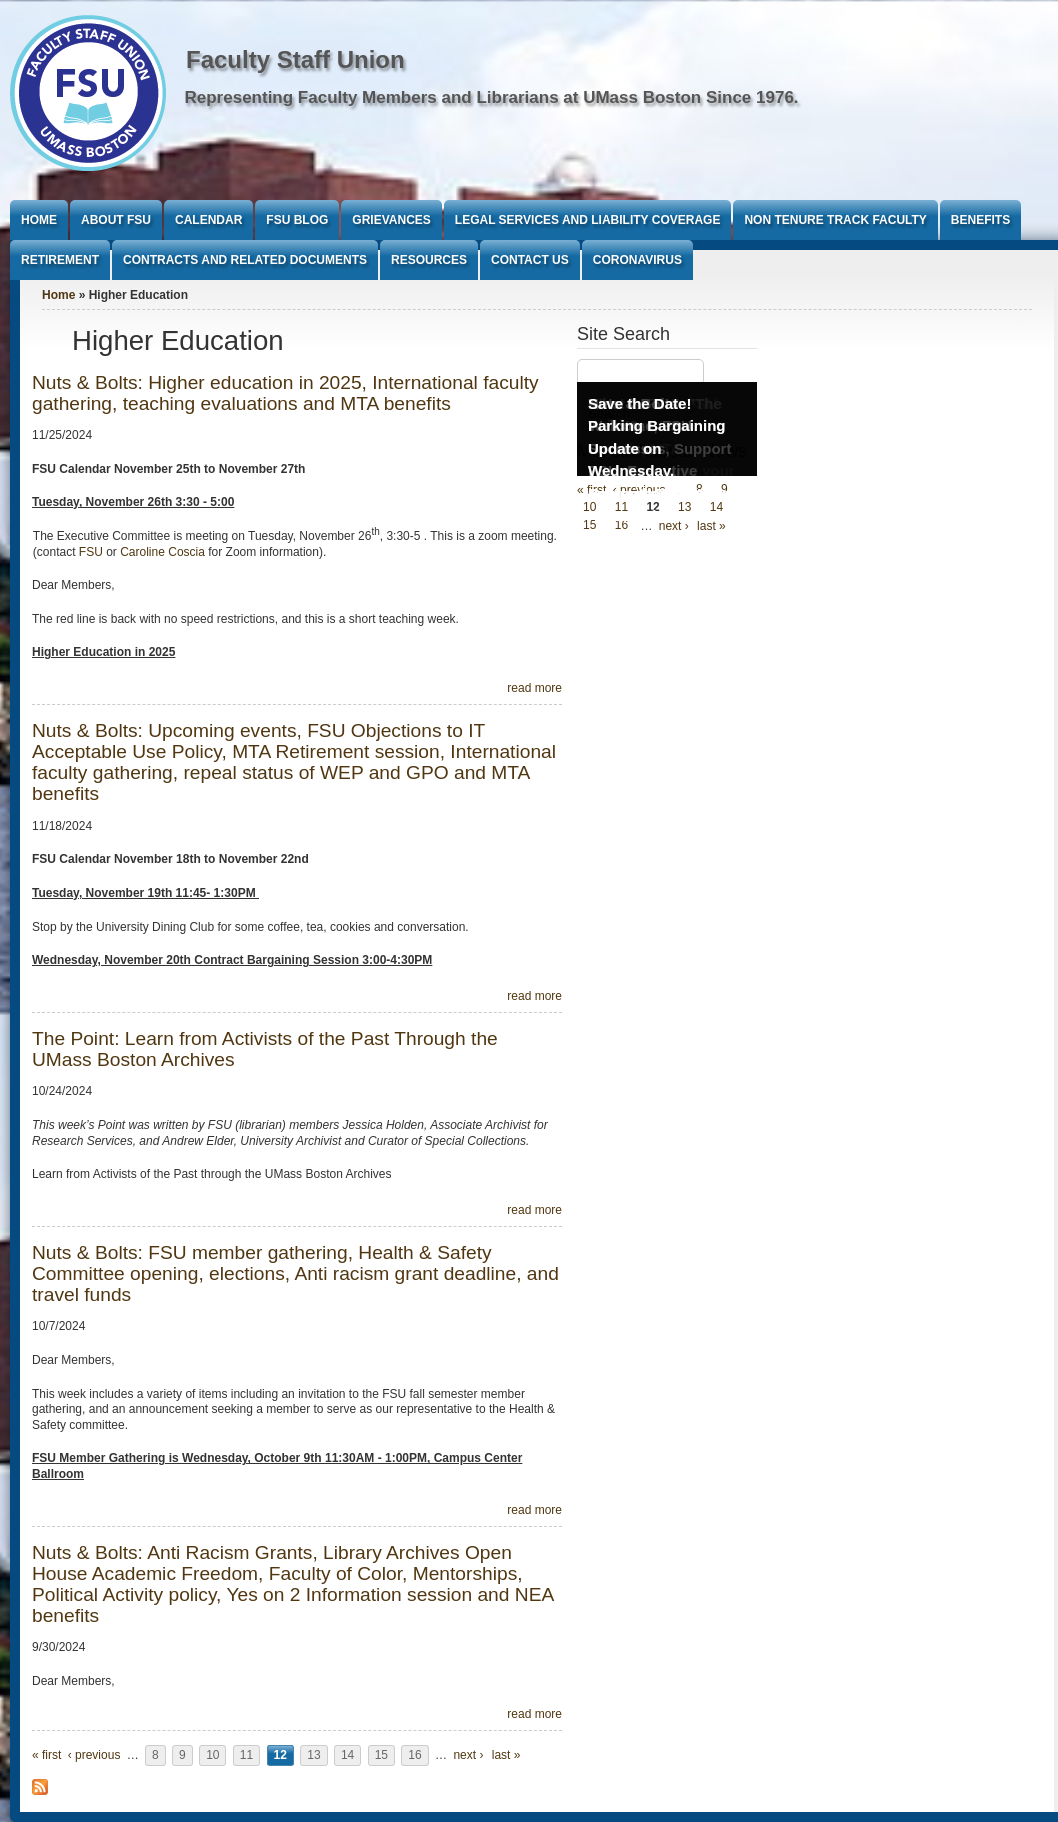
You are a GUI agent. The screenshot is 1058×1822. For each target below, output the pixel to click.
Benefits (980, 220)
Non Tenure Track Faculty (835, 220)
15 (381, 1755)
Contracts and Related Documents (245, 260)
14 (347, 1755)
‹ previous (94, 1755)
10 (212, 1755)
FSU (92, 552)
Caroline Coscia (164, 552)
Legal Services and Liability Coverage (588, 220)
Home (39, 220)
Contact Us (530, 260)
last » (506, 1755)
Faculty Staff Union (295, 59)
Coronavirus (637, 260)
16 (414, 1755)
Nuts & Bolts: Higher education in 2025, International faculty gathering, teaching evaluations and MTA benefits (285, 393)
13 (313, 1755)
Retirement (60, 260)
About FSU (116, 220)
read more (534, 688)
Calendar (208, 220)
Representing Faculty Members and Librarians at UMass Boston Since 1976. (492, 97)
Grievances (391, 220)
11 (246, 1755)
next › (468, 1755)
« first (46, 1755)
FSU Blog (297, 220)
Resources (429, 260)
